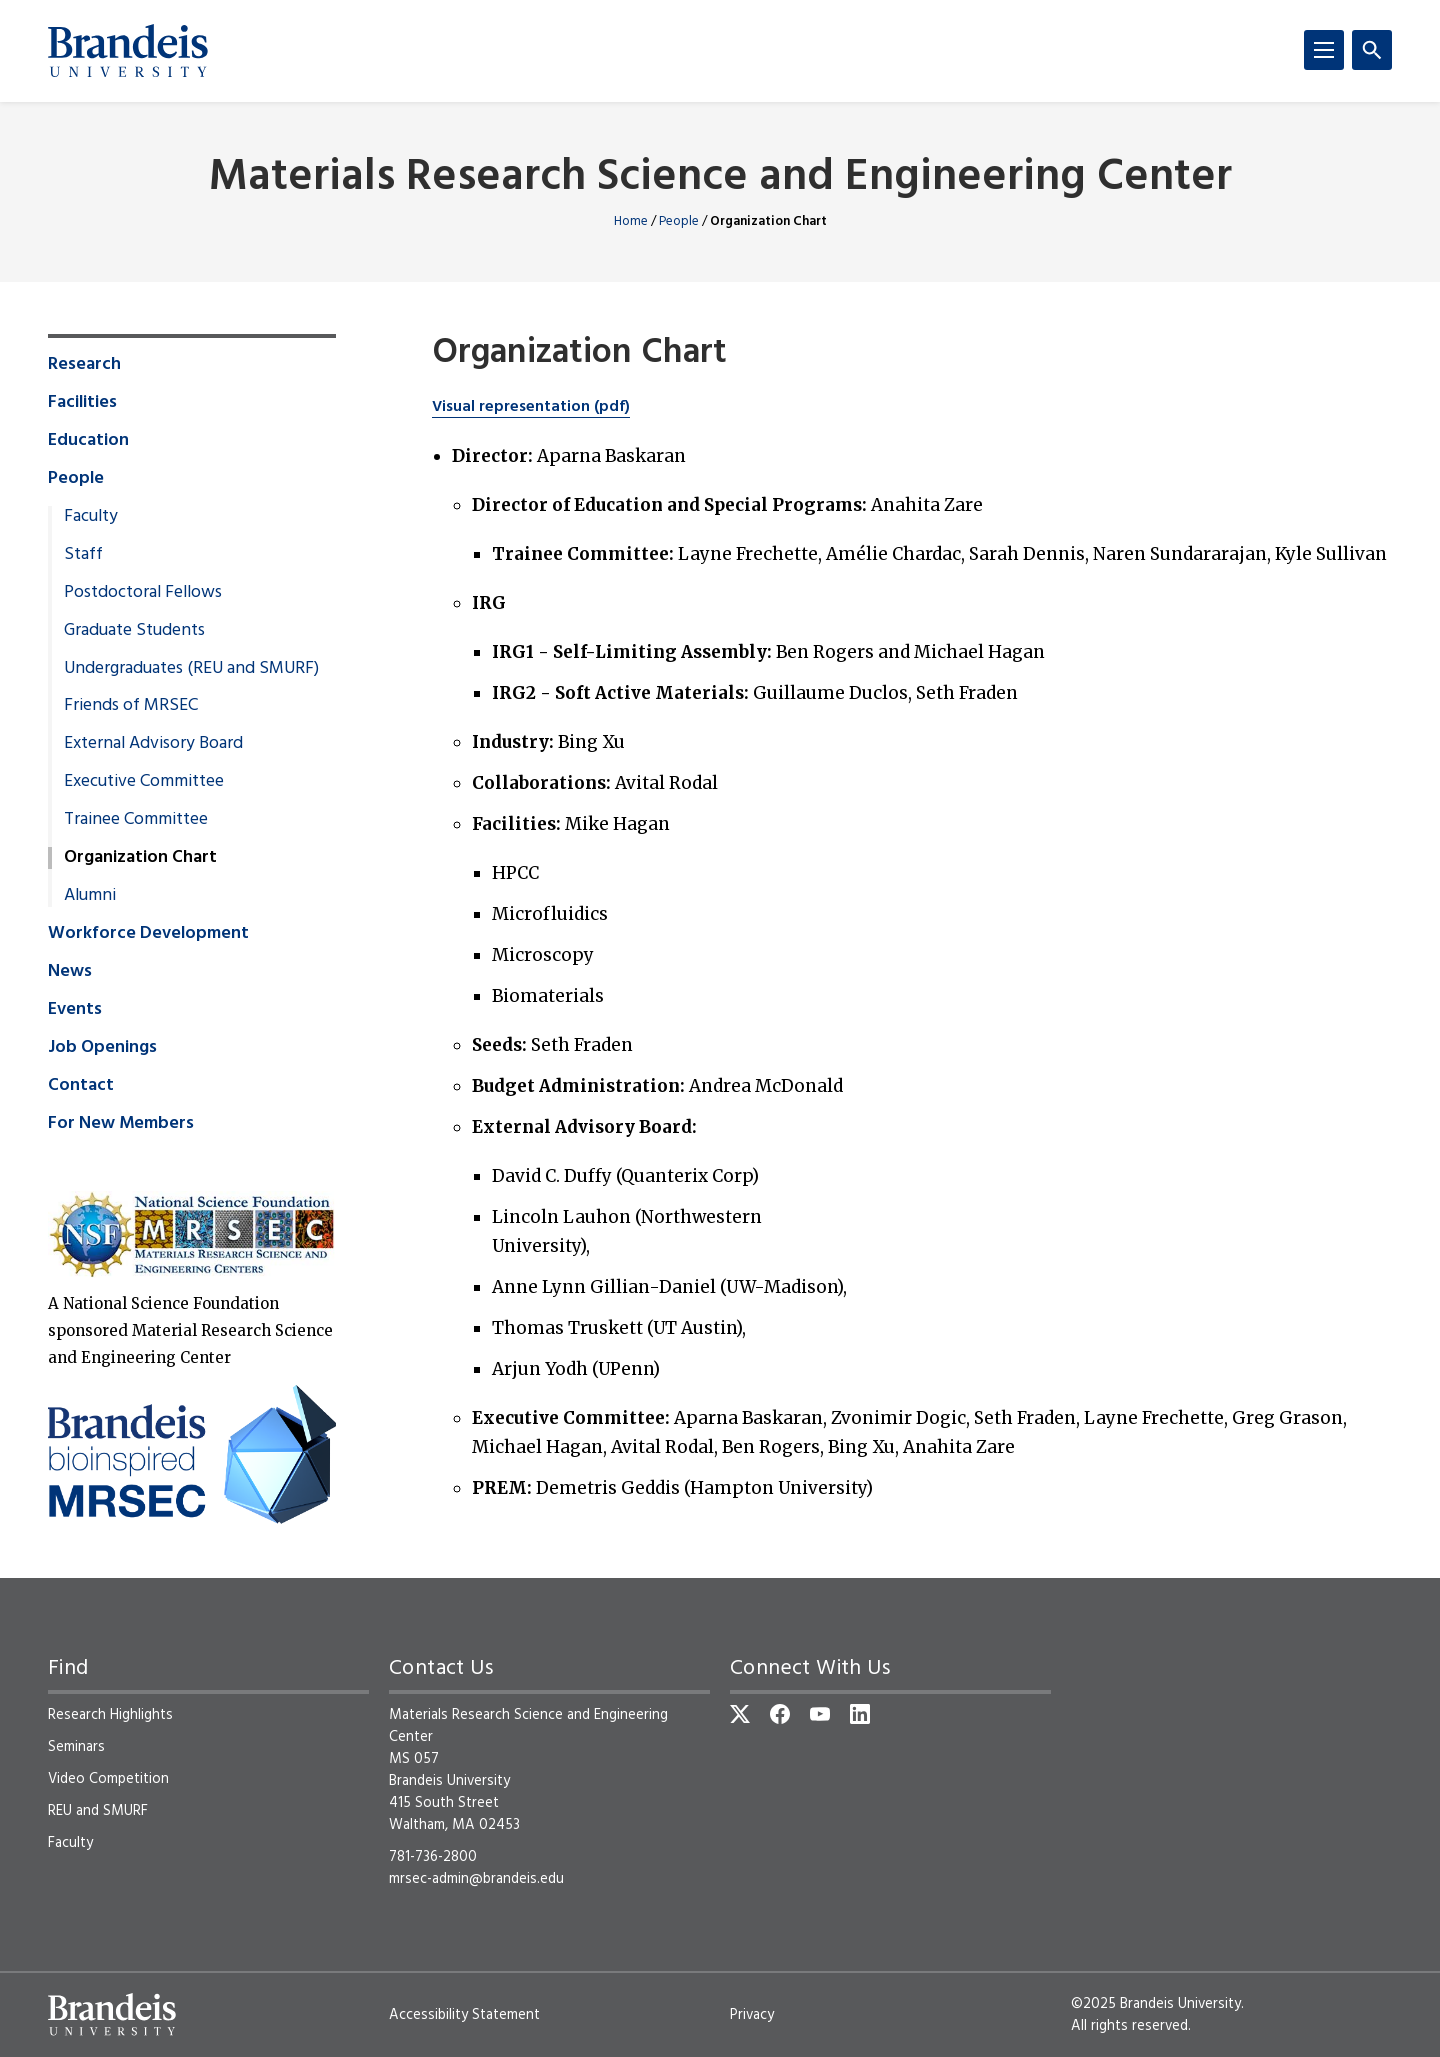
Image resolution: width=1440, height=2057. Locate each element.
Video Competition (108, 1779)
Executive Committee (144, 782)
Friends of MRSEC (131, 706)
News (70, 972)
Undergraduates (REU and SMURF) (191, 669)
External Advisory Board (153, 744)
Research (84, 365)
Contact (81, 1086)
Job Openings (102, 1048)
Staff (83, 555)
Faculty (91, 517)
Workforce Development (148, 934)
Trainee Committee (136, 820)
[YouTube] (820, 1714)
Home (631, 221)
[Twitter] (740, 1714)
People (679, 221)
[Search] (1372, 50)
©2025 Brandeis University (1156, 2004)
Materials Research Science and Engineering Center (720, 178)
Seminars (76, 1747)
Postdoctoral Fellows (143, 593)
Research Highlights (110, 1715)
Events (75, 1010)
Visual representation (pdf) (531, 407)
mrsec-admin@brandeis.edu (476, 1879)
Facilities (82, 403)
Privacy (752, 2015)
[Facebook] (780, 1714)
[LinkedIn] (860, 1714)
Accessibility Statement (464, 2015)
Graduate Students (134, 631)
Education (88, 441)
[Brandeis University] (128, 51)
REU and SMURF (98, 1811)
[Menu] (1324, 50)
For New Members (121, 1124)
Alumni (90, 896)
